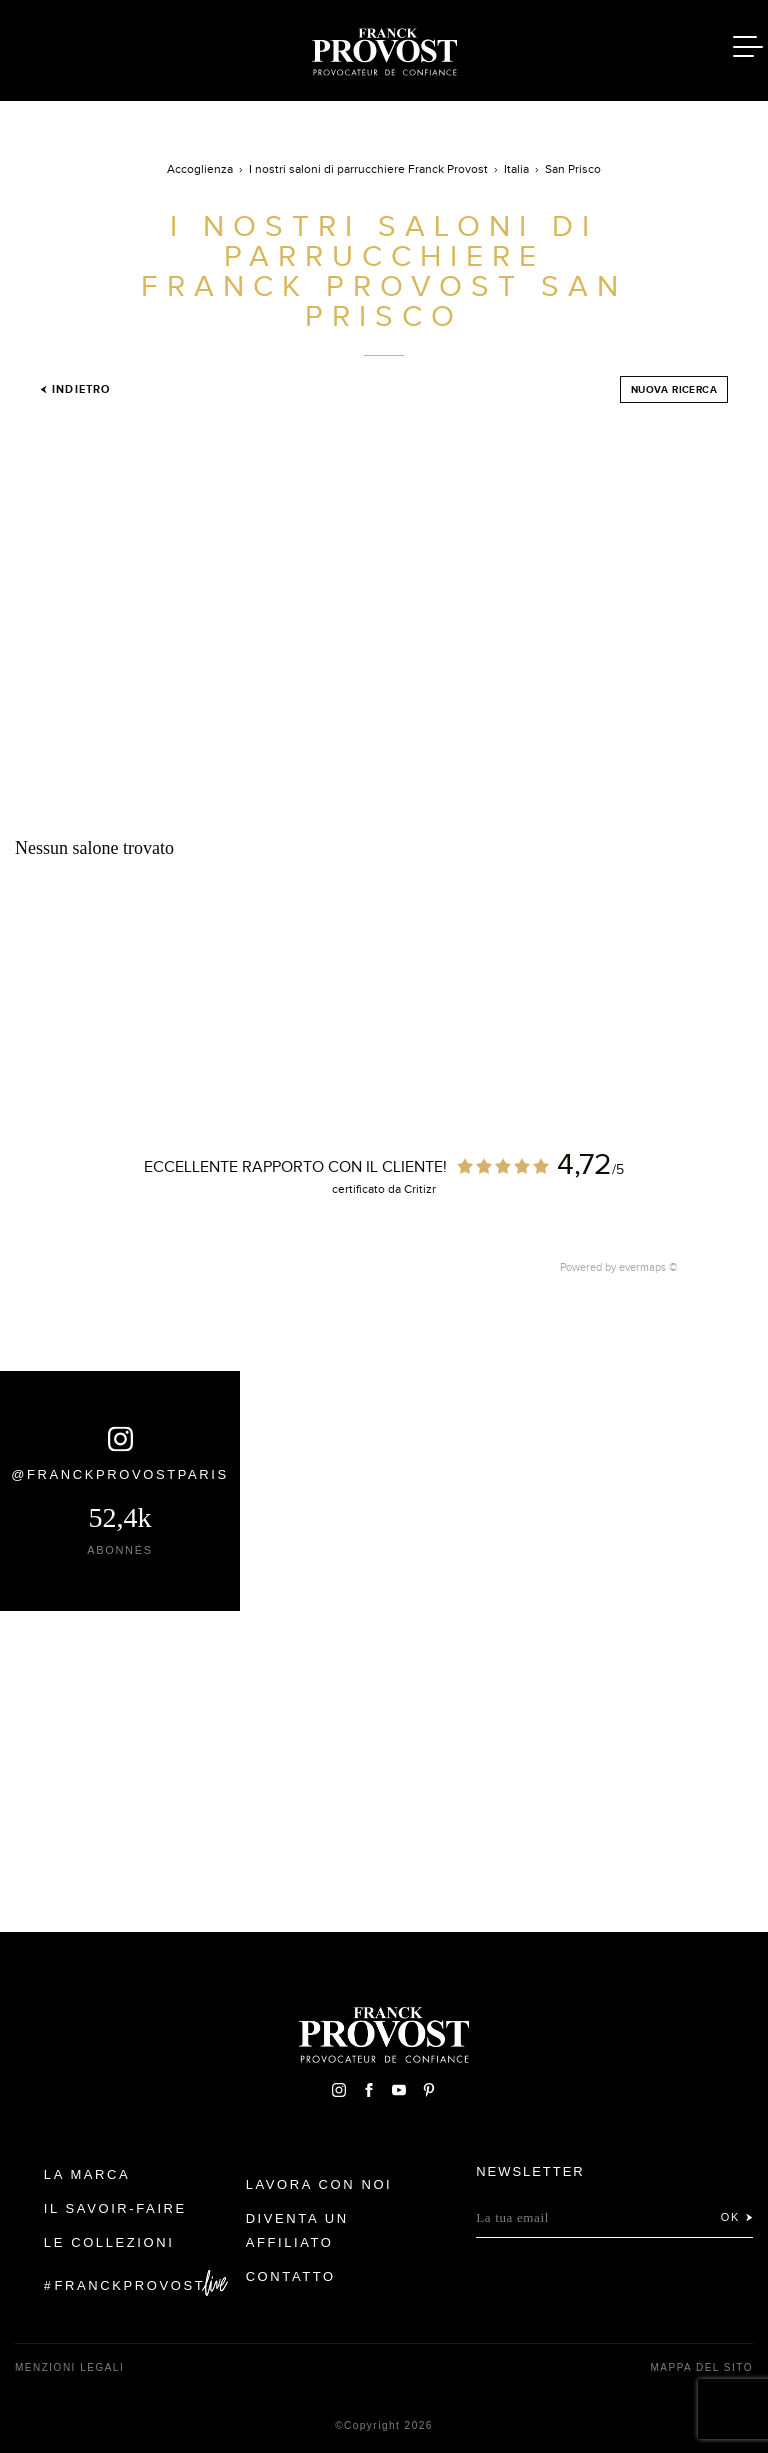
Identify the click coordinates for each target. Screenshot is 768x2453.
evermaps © (648, 1267)
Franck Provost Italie (384, 48)
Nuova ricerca (674, 389)
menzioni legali (69, 2367)
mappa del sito (701, 2367)
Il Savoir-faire (115, 2208)
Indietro (75, 389)
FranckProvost (130, 2285)
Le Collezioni (109, 2242)
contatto (291, 2276)
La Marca (87, 2174)
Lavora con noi (319, 2184)
